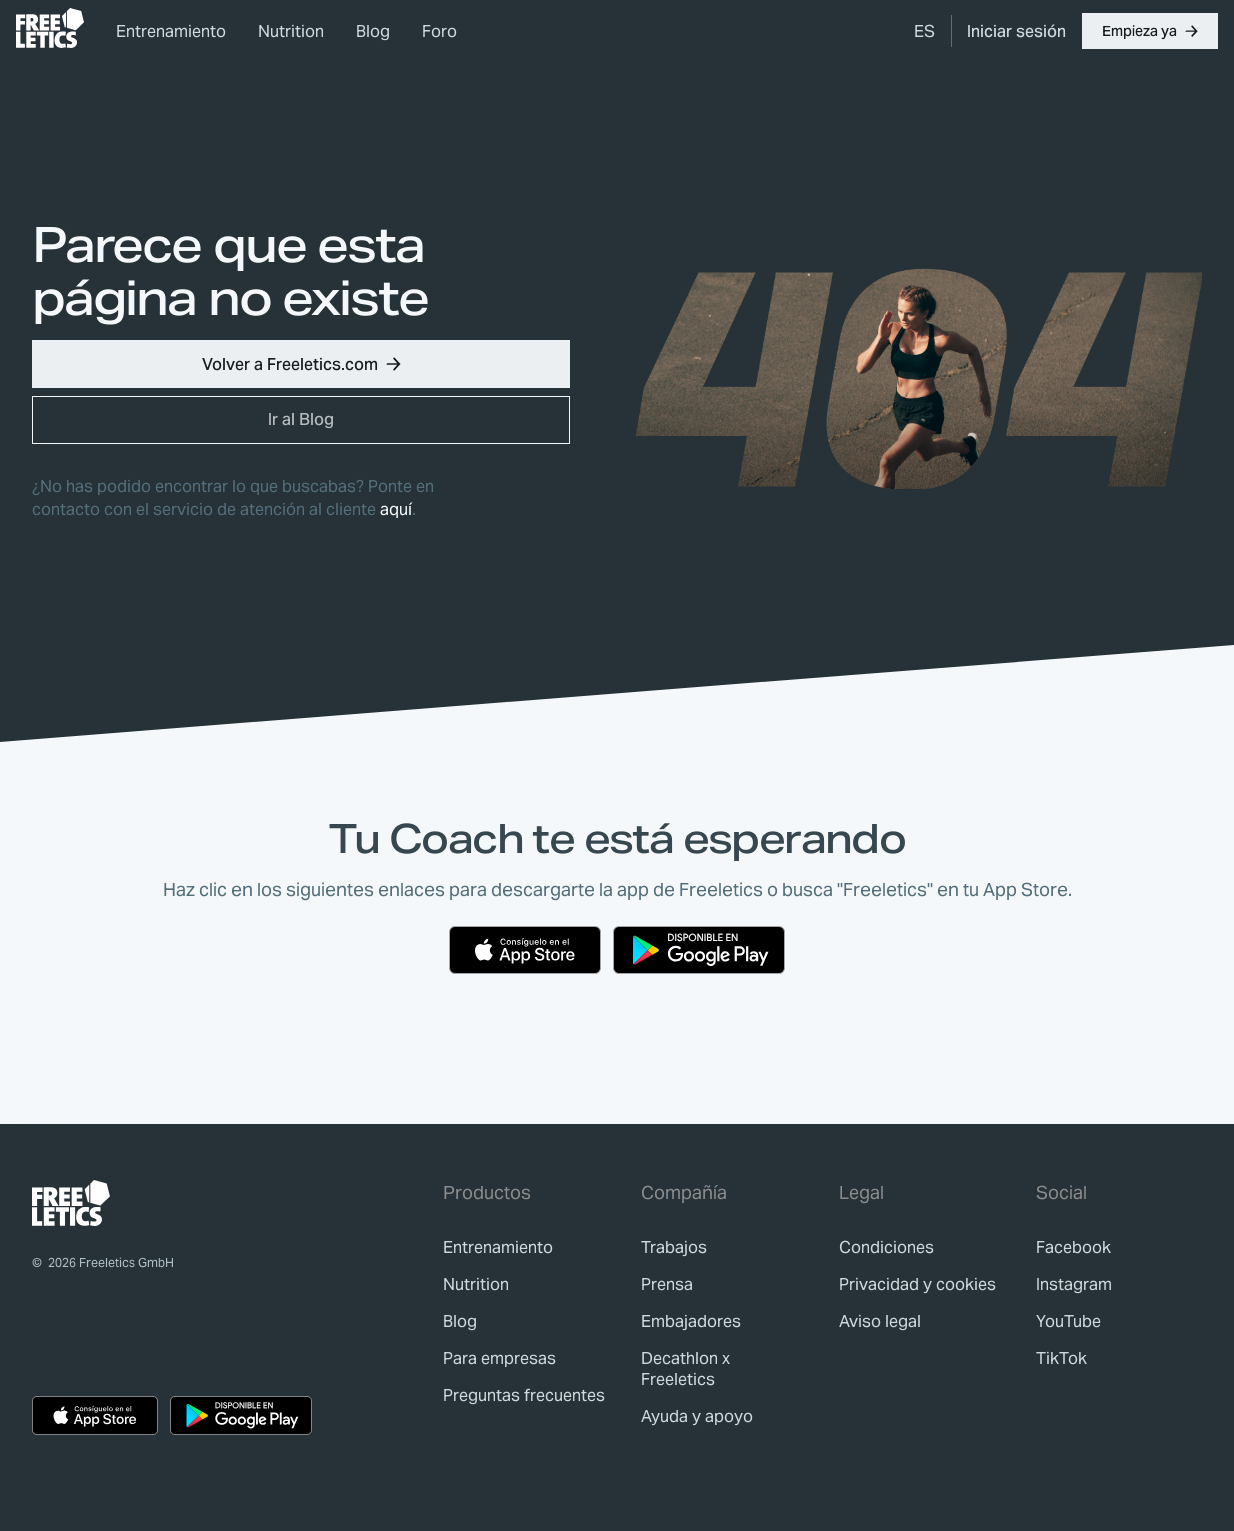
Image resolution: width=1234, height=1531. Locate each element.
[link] (50, 28)
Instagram (1074, 1284)
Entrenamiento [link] (171, 31)
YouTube (1068, 1321)
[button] (1150, 31)
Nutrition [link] (291, 31)
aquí (396, 509)
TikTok (1061, 1358)
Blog (373, 31)
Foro (439, 31)
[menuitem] (924, 31)
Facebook (1073, 1247)
